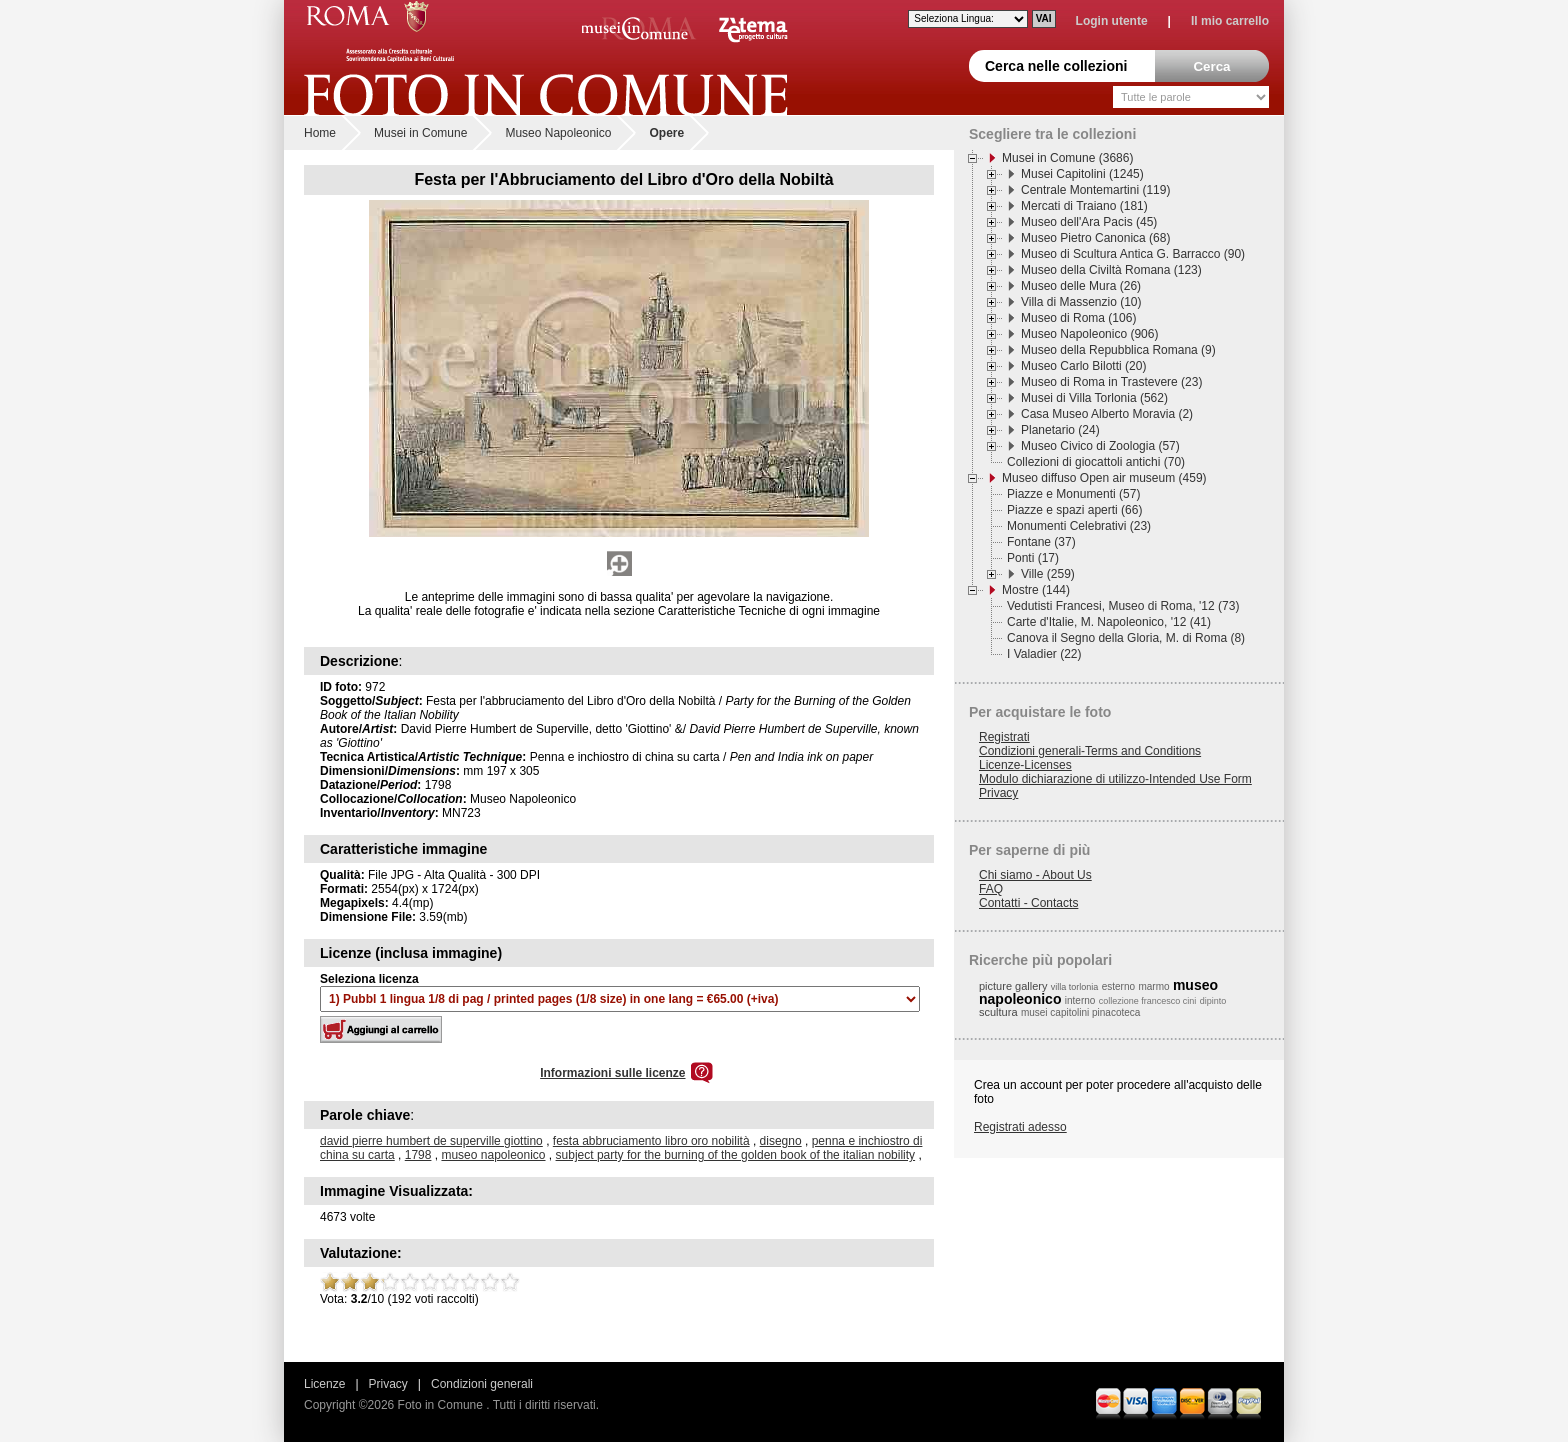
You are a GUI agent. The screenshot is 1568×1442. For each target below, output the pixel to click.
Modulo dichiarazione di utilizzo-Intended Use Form (1115, 779)
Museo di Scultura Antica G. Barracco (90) (1133, 254)
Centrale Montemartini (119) (1095, 190)
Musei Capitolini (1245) (1082, 174)
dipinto (1213, 1001)
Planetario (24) (1060, 430)
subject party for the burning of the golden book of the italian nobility (736, 1155)
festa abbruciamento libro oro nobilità (651, 1141)
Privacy (998, 793)
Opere (666, 133)
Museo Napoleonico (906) (1089, 334)
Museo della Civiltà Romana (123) (1111, 270)
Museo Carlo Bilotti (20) (1083, 366)
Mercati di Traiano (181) (1084, 206)
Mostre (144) (1036, 590)
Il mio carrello (1230, 21)
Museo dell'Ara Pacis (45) (1089, 222)
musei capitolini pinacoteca (1081, 1012)
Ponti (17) (1033, 558)
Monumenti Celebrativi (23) (1079, 526)
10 (510, 1282)
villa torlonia (1075, 987)
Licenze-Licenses (1025, 765)
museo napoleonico (493, 1155)
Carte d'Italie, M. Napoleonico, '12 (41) (1109, 622)
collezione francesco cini (1148, 1001)
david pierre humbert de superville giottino (431, 1141)
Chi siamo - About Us (1035, 875)
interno (1080, 1000)
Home (320, 133)
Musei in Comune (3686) (1067, 158)
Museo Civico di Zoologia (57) (1100, 446)
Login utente (1112, 21)
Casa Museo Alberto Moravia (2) (1107, 414)
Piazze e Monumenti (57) (1073, 494)
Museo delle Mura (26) (1081, 286)
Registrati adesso (1020, 1127)
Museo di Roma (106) (1078, 318)
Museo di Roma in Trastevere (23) (1111, 382)
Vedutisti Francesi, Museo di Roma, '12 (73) (1123, 606)
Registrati (1004, 737)
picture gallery (1013, 986)
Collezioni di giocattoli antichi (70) (1096, 462)
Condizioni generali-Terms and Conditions (1090, 751)
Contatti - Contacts (1028, 903)
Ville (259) (1048, 574)
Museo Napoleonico (558, 133)
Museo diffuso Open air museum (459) (1104, 478)
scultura (998, 1012)
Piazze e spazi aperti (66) (1074, 510)
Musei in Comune (420, 133)
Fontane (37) (1041, 542)
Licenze (324, 1384)
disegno (781, 1141)
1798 (418, 1155)
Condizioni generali (482, 1384)
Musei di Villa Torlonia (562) (1094, 398)
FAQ (991, 889)
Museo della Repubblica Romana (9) (1118, 350)
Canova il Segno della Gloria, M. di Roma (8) (1126, 638)
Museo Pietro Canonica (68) (1095, 238)
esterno (1118, 986)
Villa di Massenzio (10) (1081, 302)
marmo (1153, 986)
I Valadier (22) (1044, 654)
